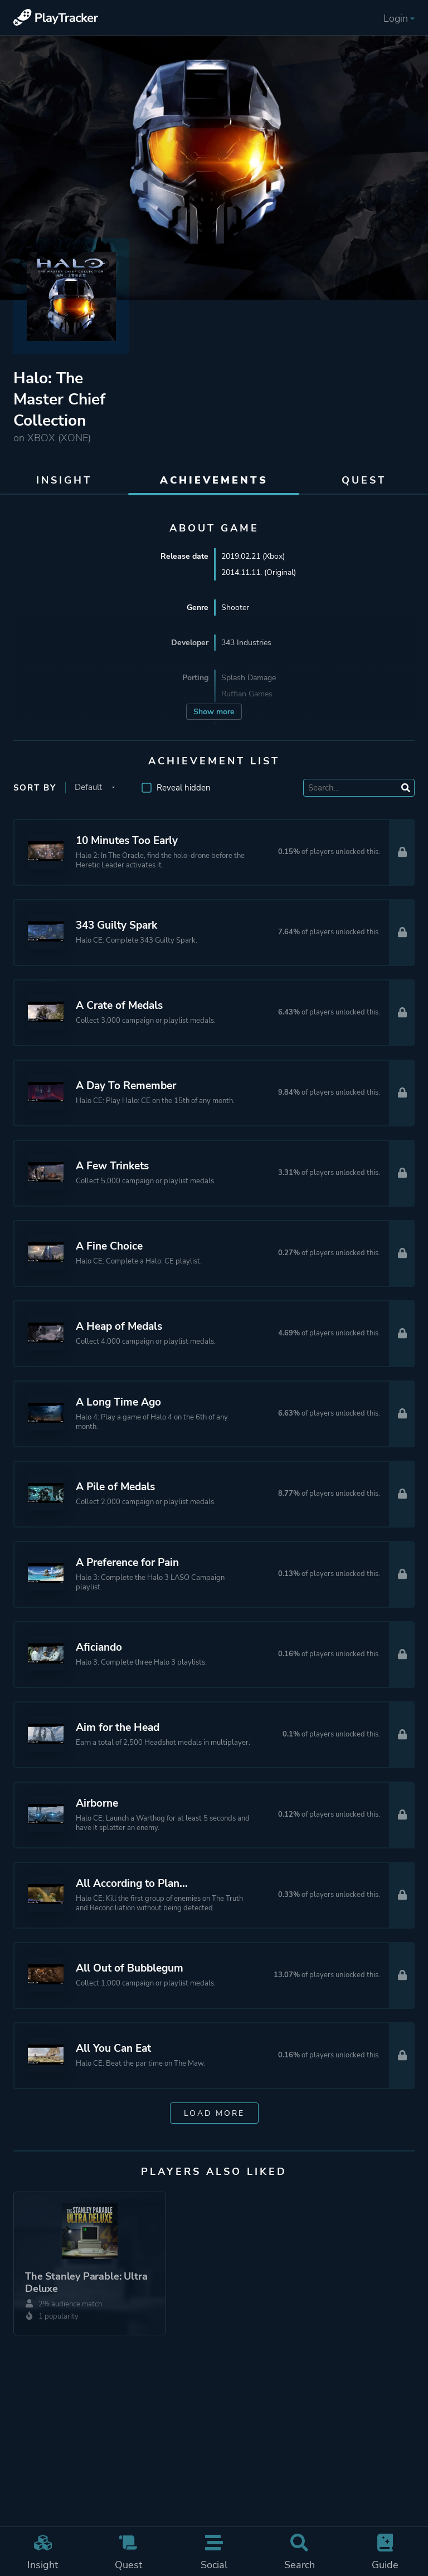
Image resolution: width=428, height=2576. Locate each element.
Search (299, 2553)
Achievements (214, 480)
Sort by (34, 787)
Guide (385, 2553)
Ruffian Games (247, 694)
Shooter (235, 607)
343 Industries (246, 642)
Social (214, 2553)
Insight (42, 2553)
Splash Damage (248, 677)
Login (399, 18)
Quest (128, 2553)
